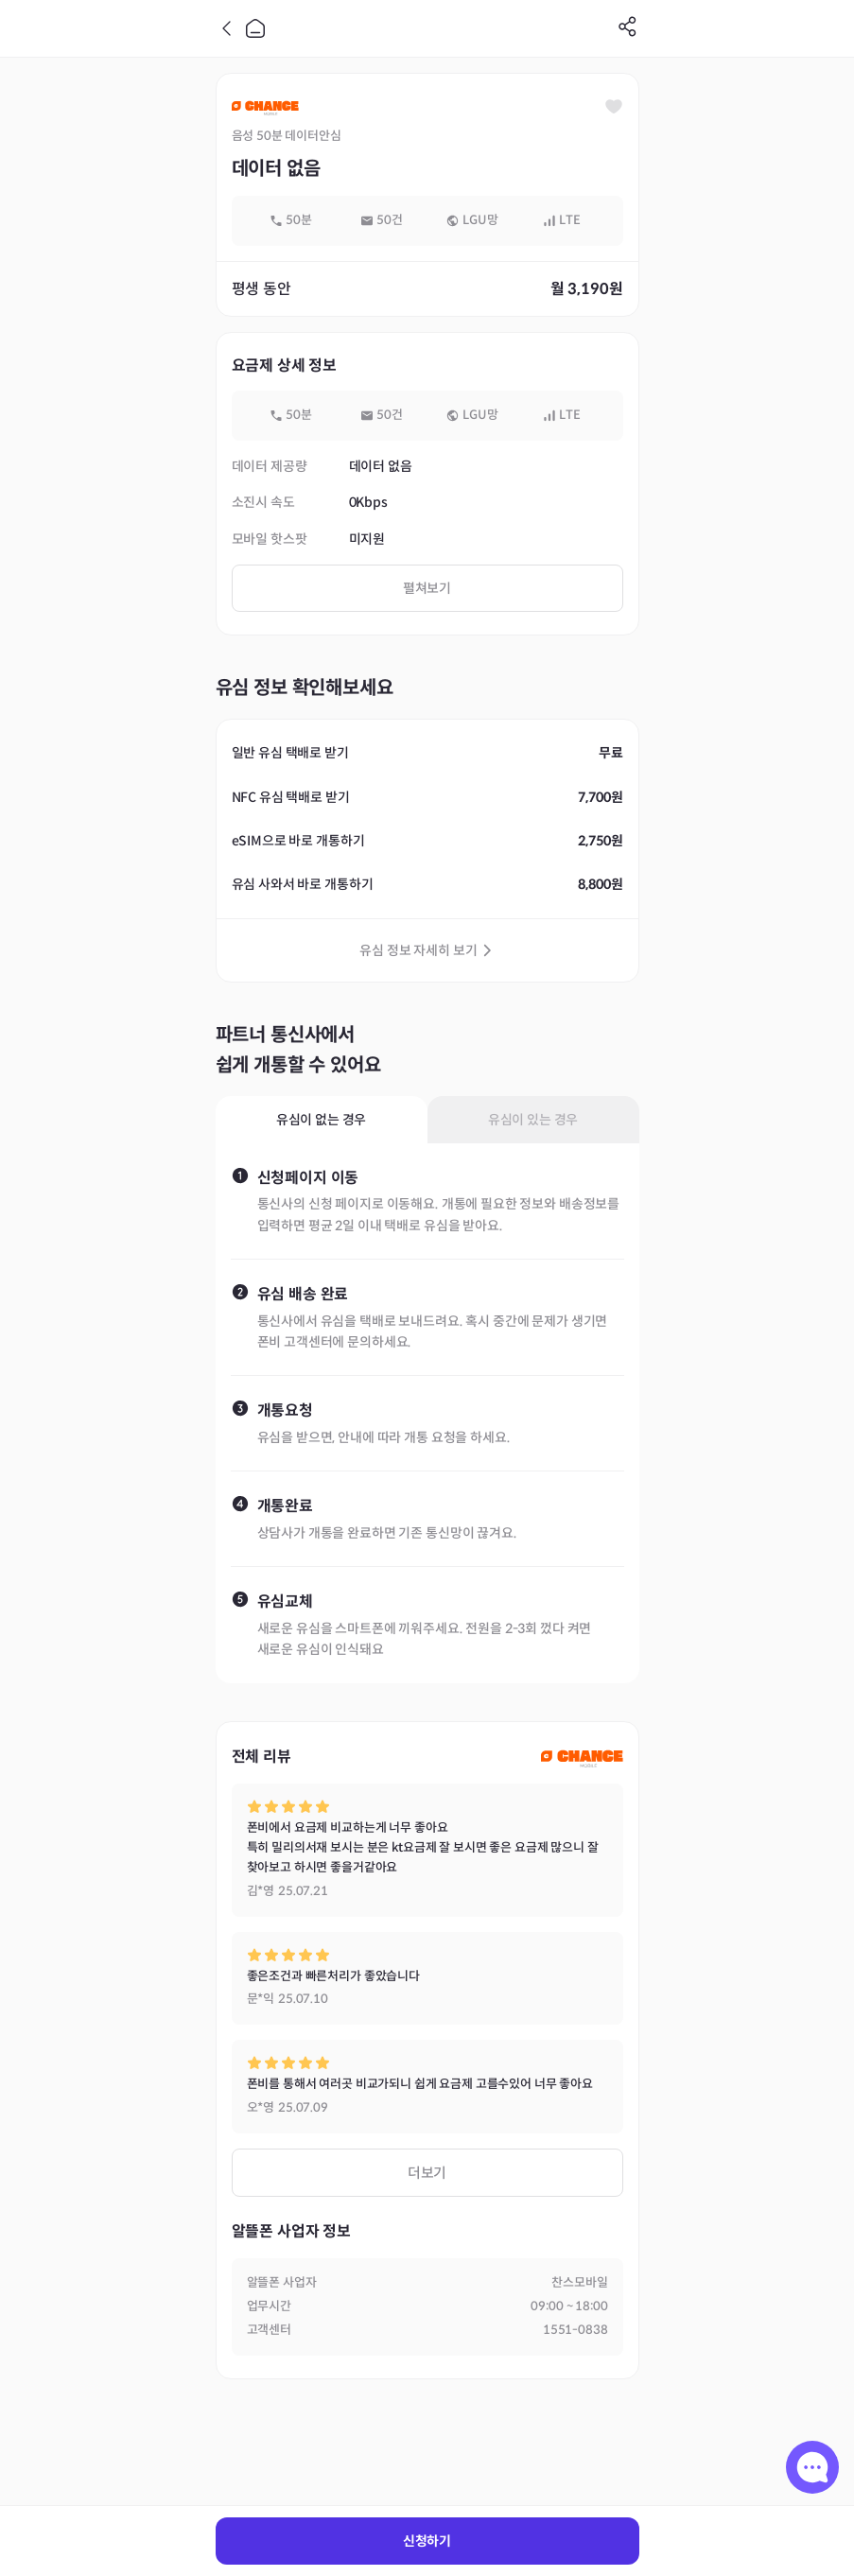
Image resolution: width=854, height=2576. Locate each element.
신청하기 (427, 2541)
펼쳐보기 (427, 588)
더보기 (427, 2173)
